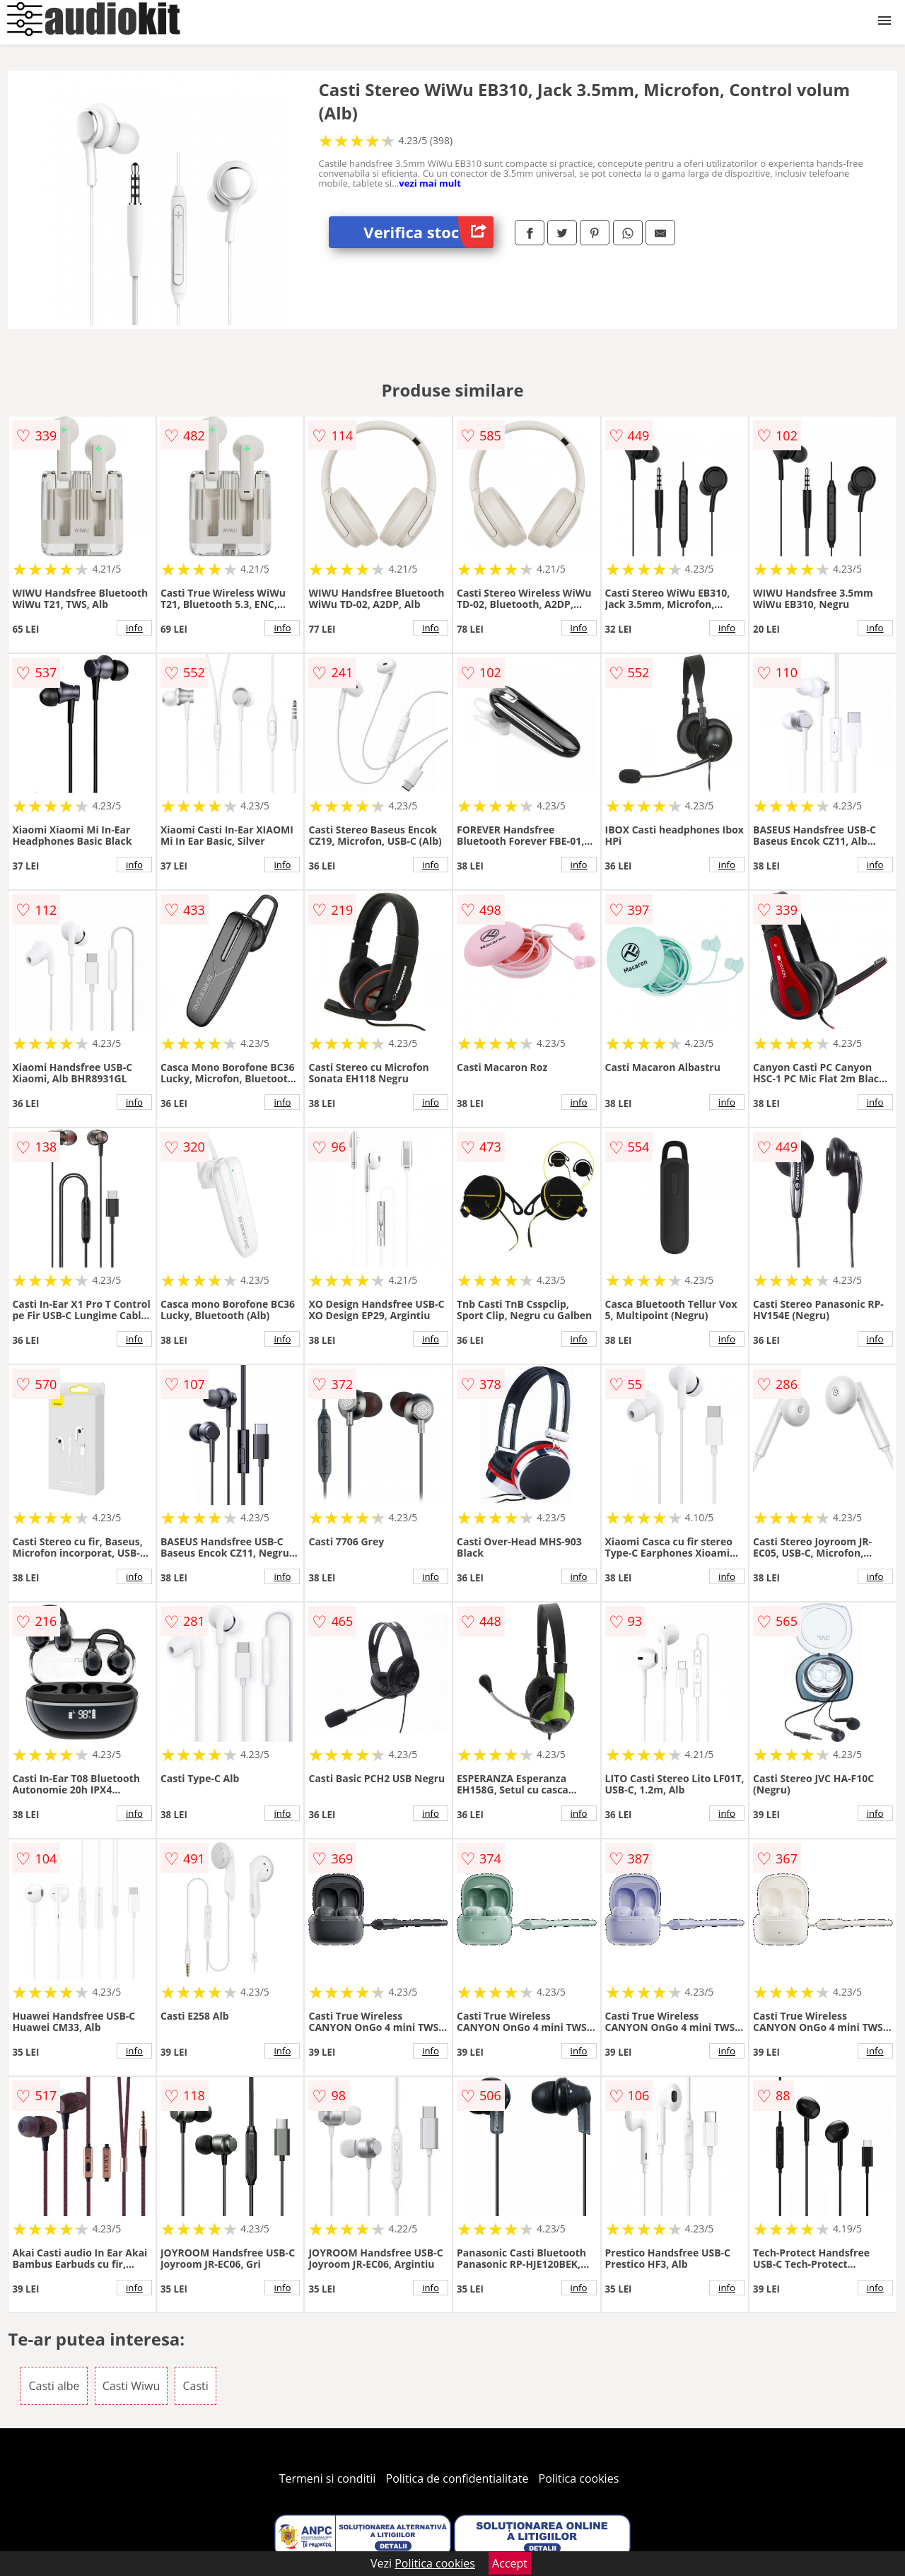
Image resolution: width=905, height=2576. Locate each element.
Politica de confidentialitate (457, 2478)
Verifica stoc (428, 232)
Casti (195, 2386)
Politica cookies (579, 2478)
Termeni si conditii (327, 2478)
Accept (509, 2563)
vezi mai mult (430, 183)
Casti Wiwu (131, 2386)
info (134, 627)
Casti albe (53, 2386)
